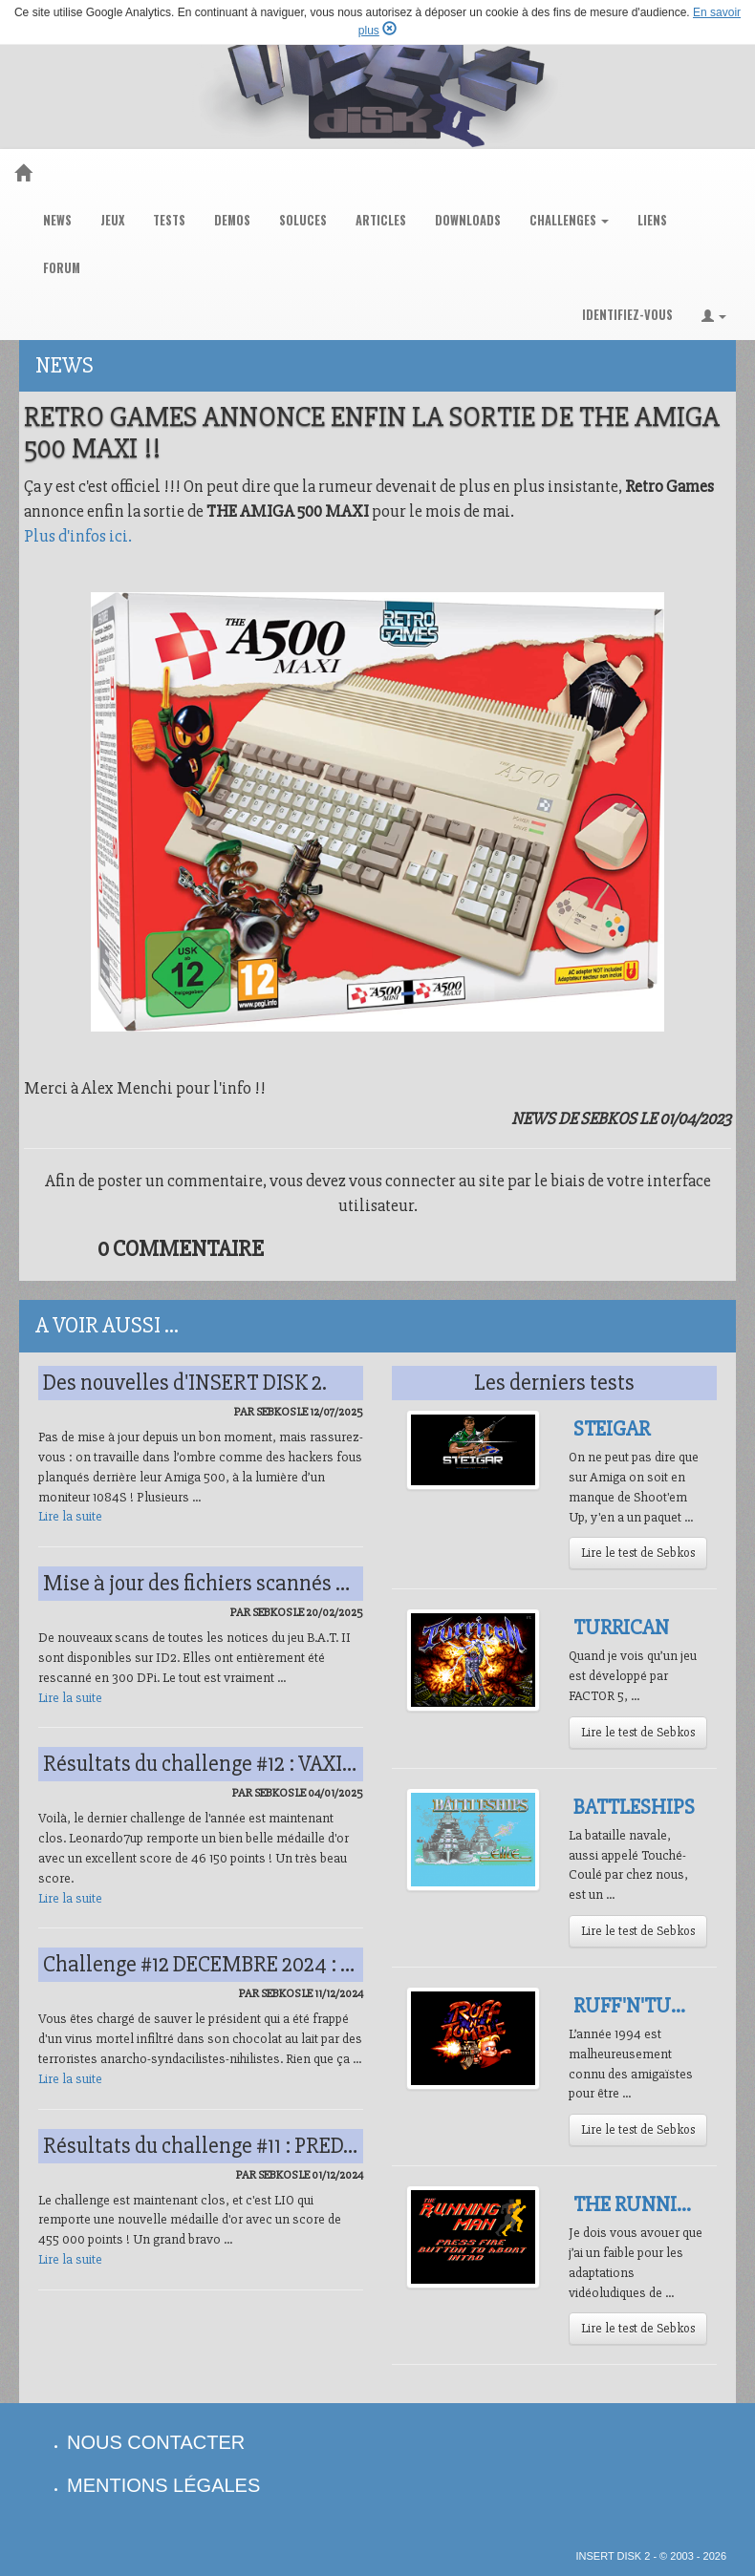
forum (61, 268)
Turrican (621, 1627)
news (57, 220)
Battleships (634, 1807)
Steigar (611, 1428)
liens (652, 220)
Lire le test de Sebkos (638, 1552)
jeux (112, 220)
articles (381, 220)
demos (232, 220)
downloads (468, 220)
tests (169, 220)
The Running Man (663, 2204)
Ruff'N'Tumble (648, 2005)
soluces (303, 220)
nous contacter (156, 2442)
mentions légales (163, 2485)
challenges (569, 220)
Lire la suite (70, 1516)
